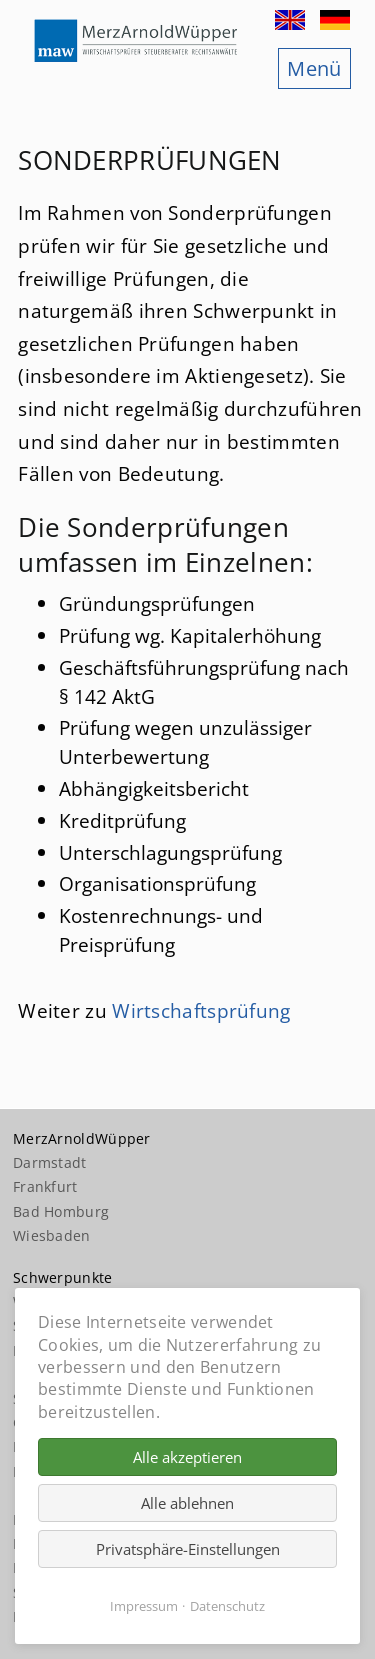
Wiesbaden (52, 1235)
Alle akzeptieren (187, 1457)
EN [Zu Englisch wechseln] (292, 20)
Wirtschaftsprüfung (201, 1010)
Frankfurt (45, 1186)
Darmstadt (50, 1162)
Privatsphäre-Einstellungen (188, 1549)
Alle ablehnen (187, 1503)
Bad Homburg (61, 1211)
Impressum (144, 1606)
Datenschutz (227, 1606)
